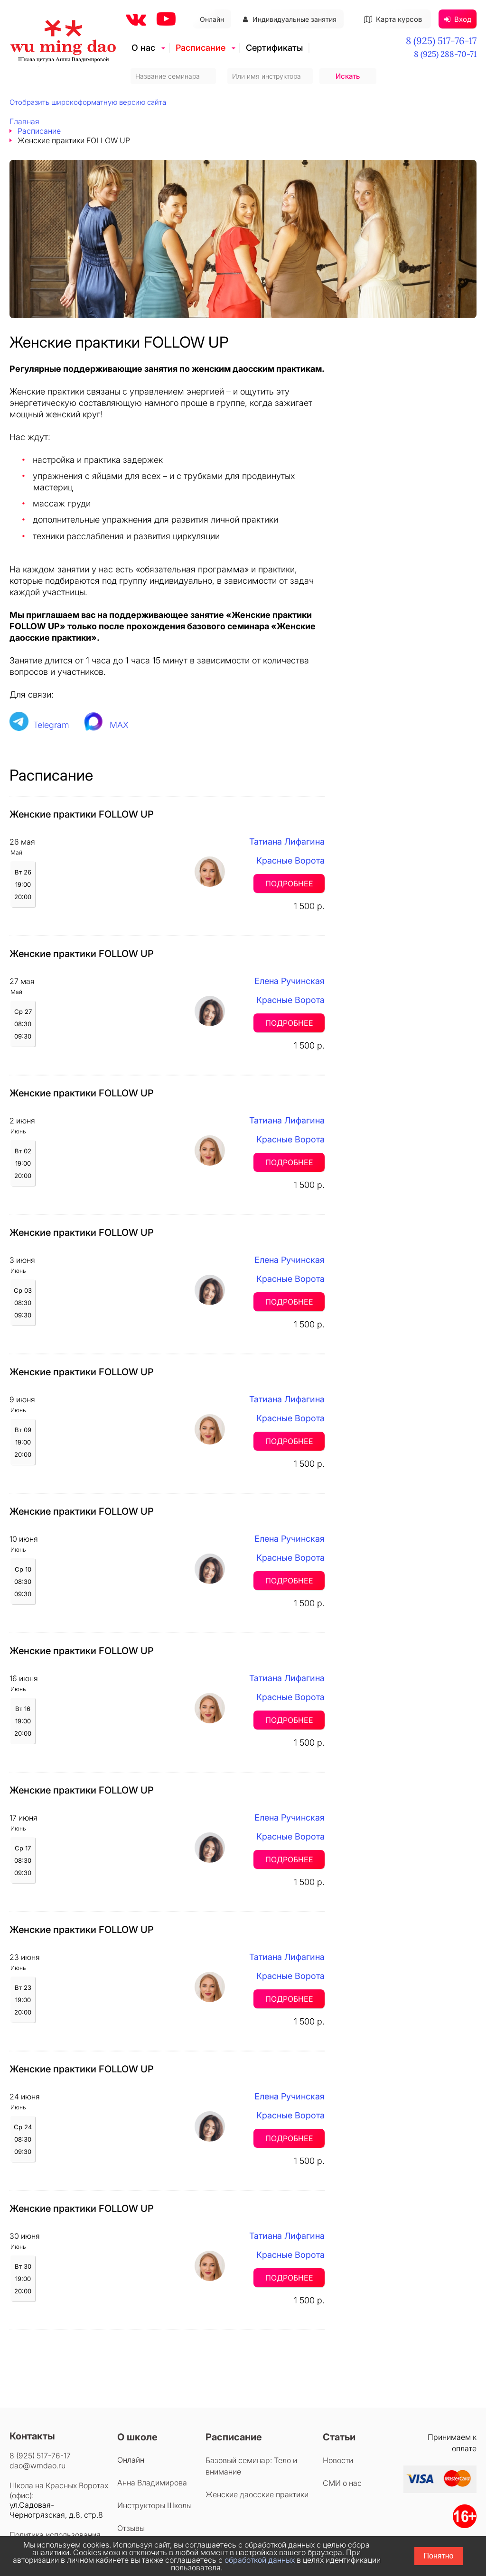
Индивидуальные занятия (289, 19)
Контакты (32, 2436)
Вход (457, 19)
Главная (24, 121)
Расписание (200, 48)
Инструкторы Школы (154, 2505)
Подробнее (289, 883)
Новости (338, 2460)
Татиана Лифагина (287, 841)
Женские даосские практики (257, 2494)
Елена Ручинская (289, 981)
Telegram (51, 725)
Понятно (439, 2556)
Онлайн (212, 19)
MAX (119, 725)
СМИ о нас (342, 2483)
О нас (143, 48)
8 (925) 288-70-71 (445, 54)
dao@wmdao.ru (37, 2465)
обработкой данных (259, 2560)
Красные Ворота (290, 860)
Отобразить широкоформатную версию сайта (87, 102)
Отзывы (131, 2528)
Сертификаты (274, 48)
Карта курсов (393, 19)
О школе (137, 2437)
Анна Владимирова (152, 2482)
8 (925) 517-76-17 (441, 40)
